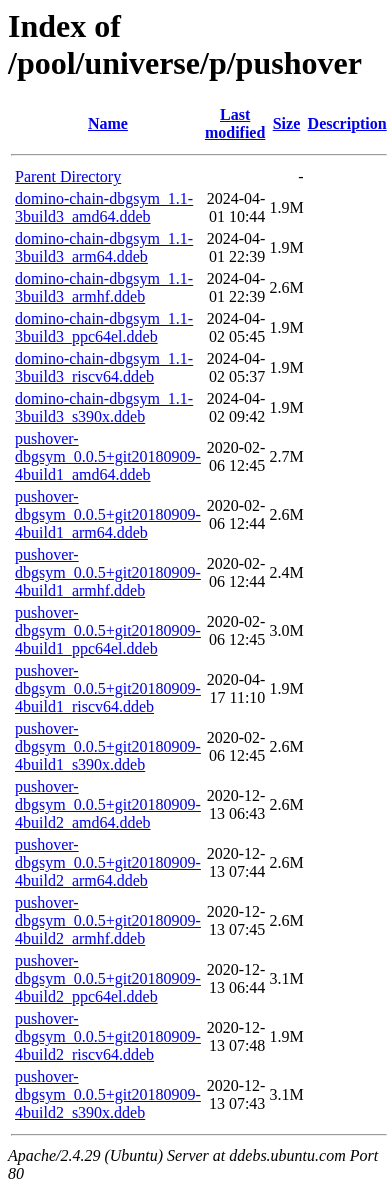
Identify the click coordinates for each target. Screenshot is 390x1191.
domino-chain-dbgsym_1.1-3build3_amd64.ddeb (104, 207)
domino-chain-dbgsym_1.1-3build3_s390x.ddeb (104, 407)
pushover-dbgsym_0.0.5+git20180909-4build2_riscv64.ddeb (108, 1036)
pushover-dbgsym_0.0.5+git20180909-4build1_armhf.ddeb (108, 572)
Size (287, 123)
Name (108, 123)
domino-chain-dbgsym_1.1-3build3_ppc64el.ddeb (104, 327)
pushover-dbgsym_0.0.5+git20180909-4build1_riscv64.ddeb (108, 688)
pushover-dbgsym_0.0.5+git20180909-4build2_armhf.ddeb (108, 920)
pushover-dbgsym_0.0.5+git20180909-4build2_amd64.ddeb (108, 804)
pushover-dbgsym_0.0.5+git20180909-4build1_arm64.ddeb (108, 514)
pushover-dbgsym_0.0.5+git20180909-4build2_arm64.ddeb (108, 862)
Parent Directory (68, 176)
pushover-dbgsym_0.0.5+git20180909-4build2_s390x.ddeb (108, 1094)
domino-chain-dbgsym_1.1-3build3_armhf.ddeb (104, 287)
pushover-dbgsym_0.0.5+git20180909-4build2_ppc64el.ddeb (108, 978)
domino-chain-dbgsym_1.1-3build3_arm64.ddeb (104, 247)
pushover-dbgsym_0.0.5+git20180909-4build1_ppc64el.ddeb (108, 630)
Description (347, 123)
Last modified (235, 123)
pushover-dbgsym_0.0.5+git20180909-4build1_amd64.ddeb (108, 456)
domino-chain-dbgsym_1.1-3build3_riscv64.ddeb (104, 367)
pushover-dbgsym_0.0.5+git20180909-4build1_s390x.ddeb (108, 746)
